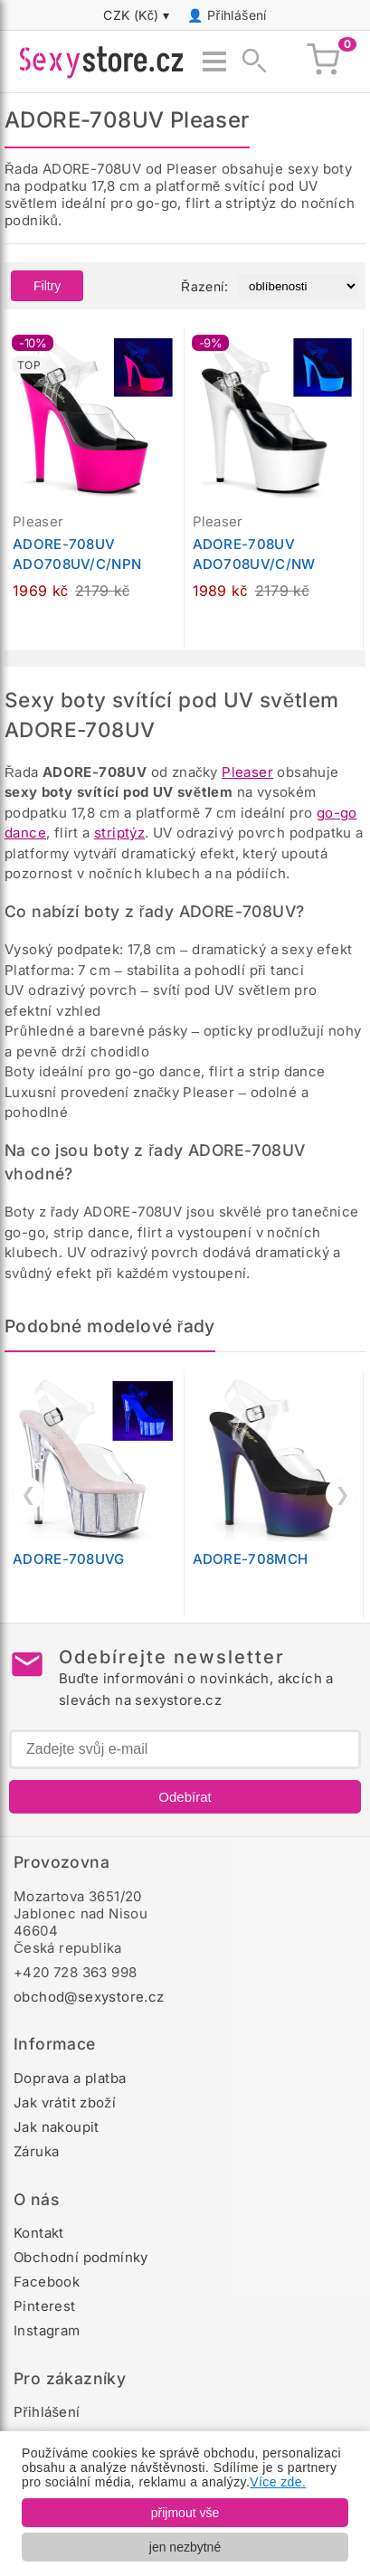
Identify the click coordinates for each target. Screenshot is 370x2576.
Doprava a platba (70, 2078)
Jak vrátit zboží (65, 2102)
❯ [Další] (342, 1494)
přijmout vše (185, 2512)
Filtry (47, 286)
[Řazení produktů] (298, 286)
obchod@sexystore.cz (89, 1996)
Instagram (47, 2330)
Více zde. (278, 2482)
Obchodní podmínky (81, 2257)
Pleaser (247, 772)
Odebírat (184, 1796)
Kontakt (39, 2232)
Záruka (36, 2151)
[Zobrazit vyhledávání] (248, 61)
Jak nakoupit (57, 2127)
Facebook (47, 2281)
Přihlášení (237, 15)
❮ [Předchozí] (28, 1494)
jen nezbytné (185, 2547)
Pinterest (45, 2306)
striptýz (119, 832)
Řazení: (204, 286)
